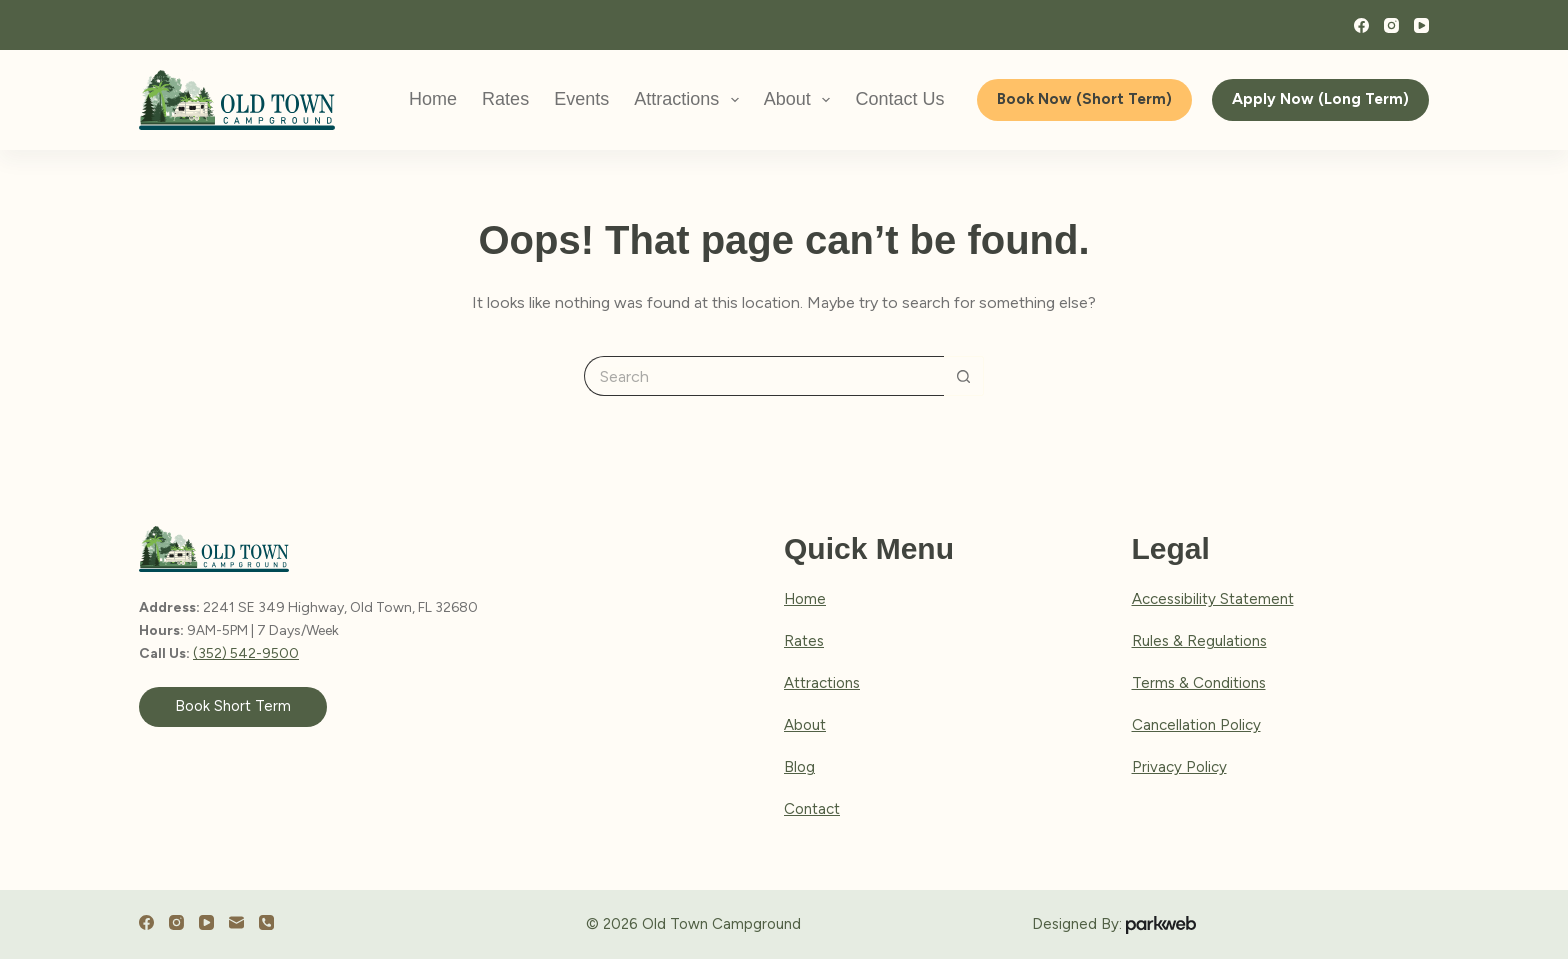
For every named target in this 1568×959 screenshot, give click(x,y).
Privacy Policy (1179, 767)
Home (433, 99)
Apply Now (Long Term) (1320, 99)
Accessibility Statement (1213, 599)
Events (581, 99)
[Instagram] (1391, 25)
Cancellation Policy (1196, 725)
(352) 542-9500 (246, 653)
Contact (812, 809)
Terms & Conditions (1199, 683)
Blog (799, 767)
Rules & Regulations (1199, 641)
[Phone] (266, 922)
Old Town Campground (721, 924)
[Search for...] (764, 376)
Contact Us (899, 99)
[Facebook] (1361, 25)
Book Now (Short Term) (1084, 99)
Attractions (690, 100)
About (801, 100)
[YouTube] (1421, 25)
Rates (505, 99)
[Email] (236, 922)
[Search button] (964, 376)
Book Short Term (233, 706)
